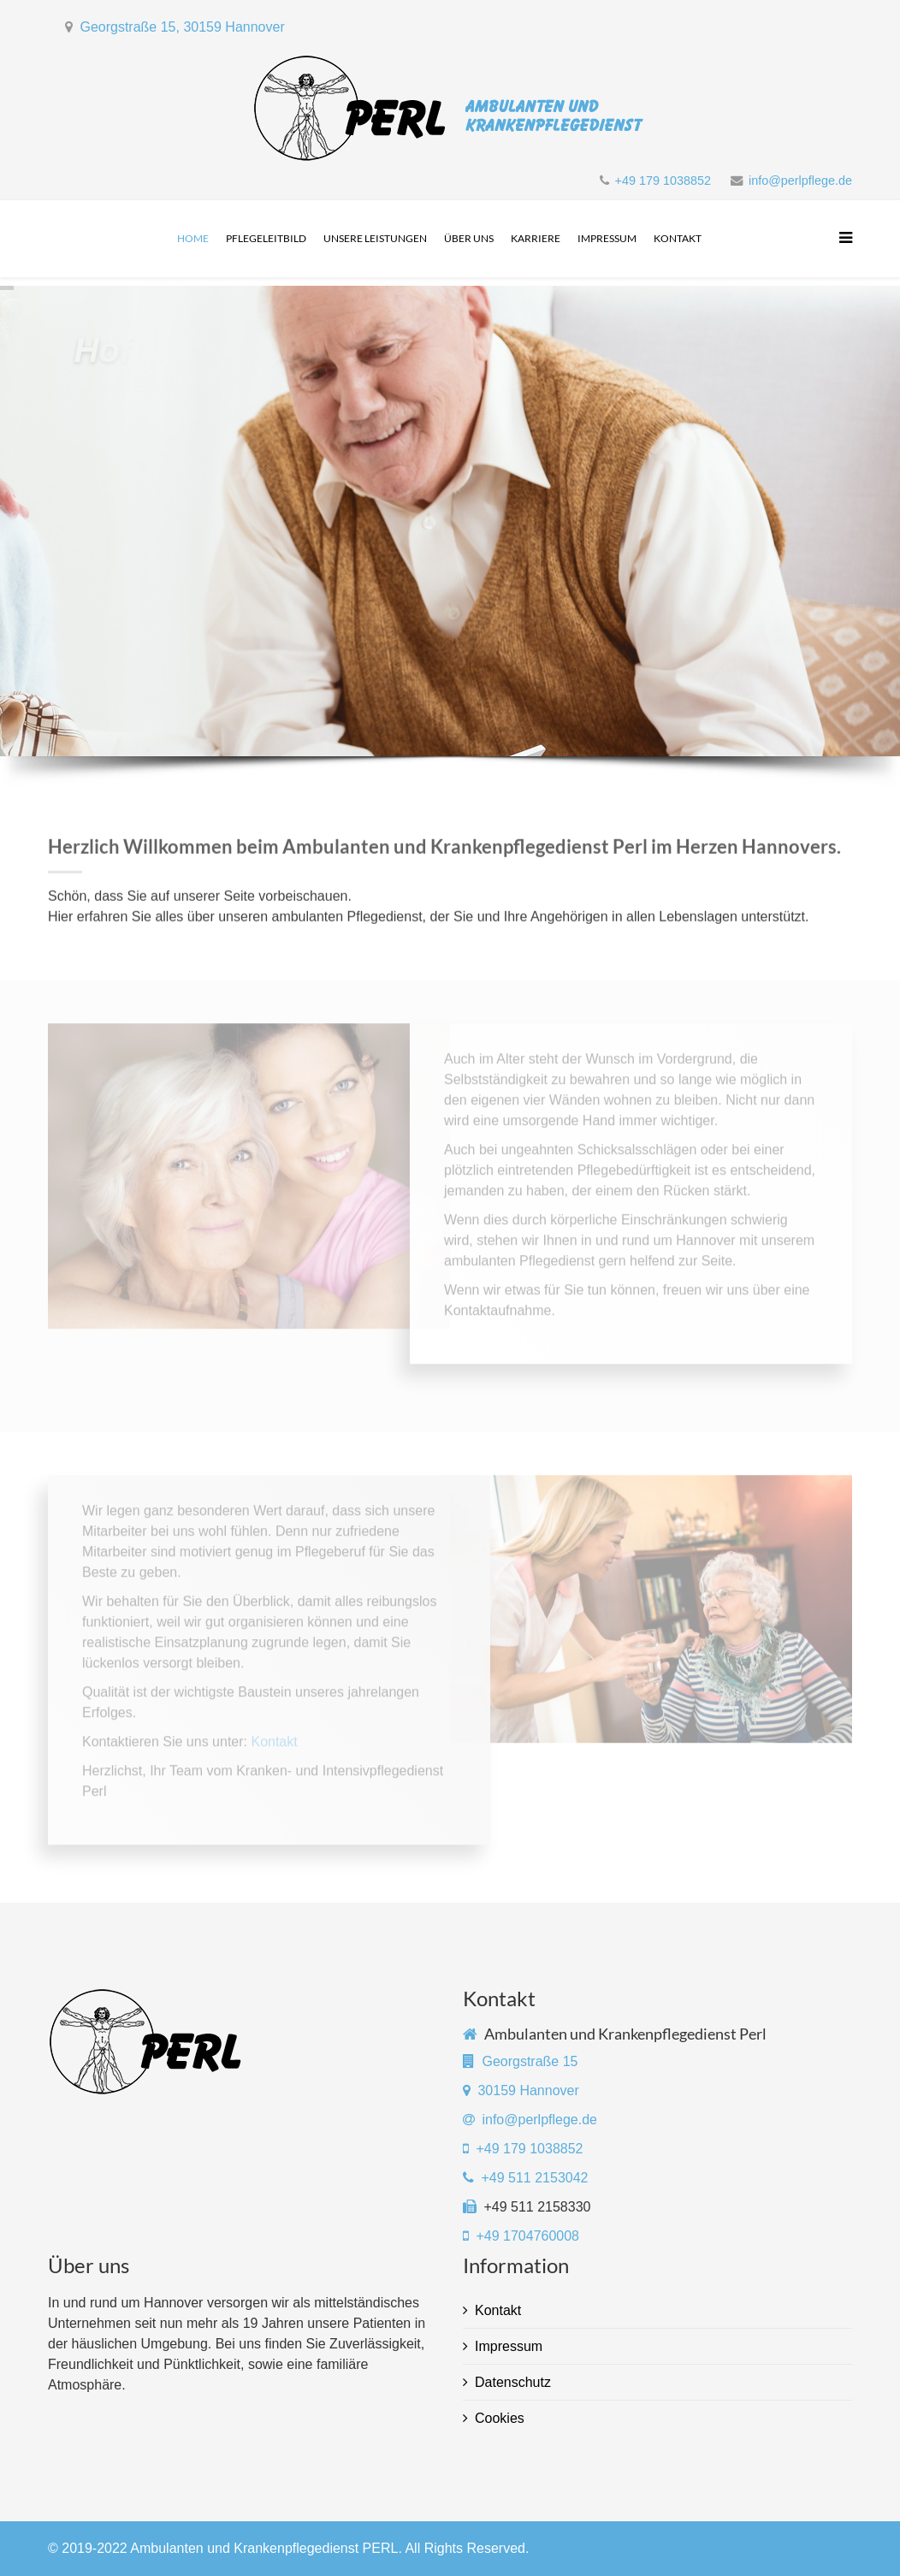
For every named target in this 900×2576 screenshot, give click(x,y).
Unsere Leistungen (375, 238)
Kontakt (678, 238)
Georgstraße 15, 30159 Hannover (182, 27)
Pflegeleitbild (266, 238)
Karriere (535, 238)
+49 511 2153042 (534, 2177)
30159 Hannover (527, 2090)
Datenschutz (513, 2382)
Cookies (499, 2418)
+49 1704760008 (525, 2236)
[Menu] (841, 238)
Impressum (607, 238)
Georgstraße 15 (529, 2061)
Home (193, 238)
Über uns (469, 238)
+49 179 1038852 (663, 180)
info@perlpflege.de (800, 180)
